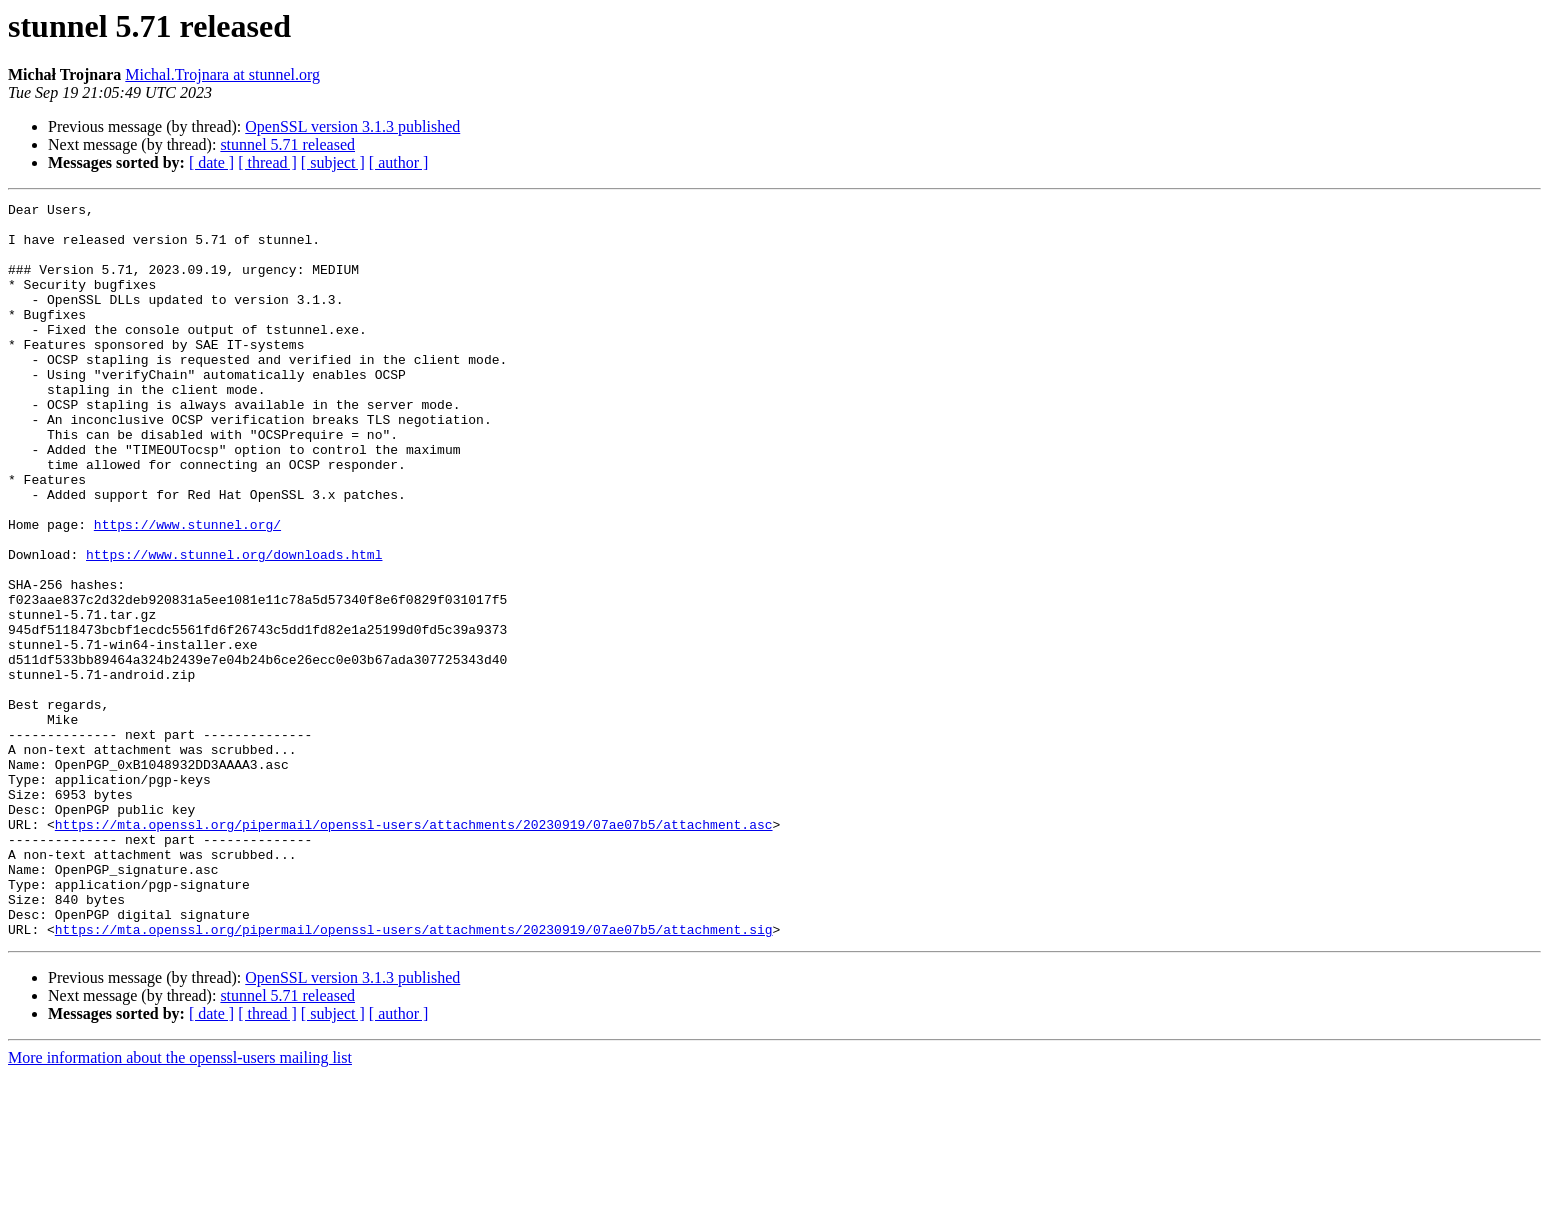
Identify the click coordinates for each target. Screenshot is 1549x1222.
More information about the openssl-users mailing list (180, 1204)
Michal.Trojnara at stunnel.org (222, 74)
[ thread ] (267, 162)
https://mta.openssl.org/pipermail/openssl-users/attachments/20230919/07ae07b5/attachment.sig (414, 1076)
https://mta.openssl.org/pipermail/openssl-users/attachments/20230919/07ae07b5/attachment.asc (414, 950)
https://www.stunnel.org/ (187, 590)
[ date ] (211, 162)
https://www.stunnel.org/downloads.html (234, 626)
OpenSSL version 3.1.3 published (352, 126)
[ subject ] (333, 162)
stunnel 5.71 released (287, 144)
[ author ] (399, 162)
